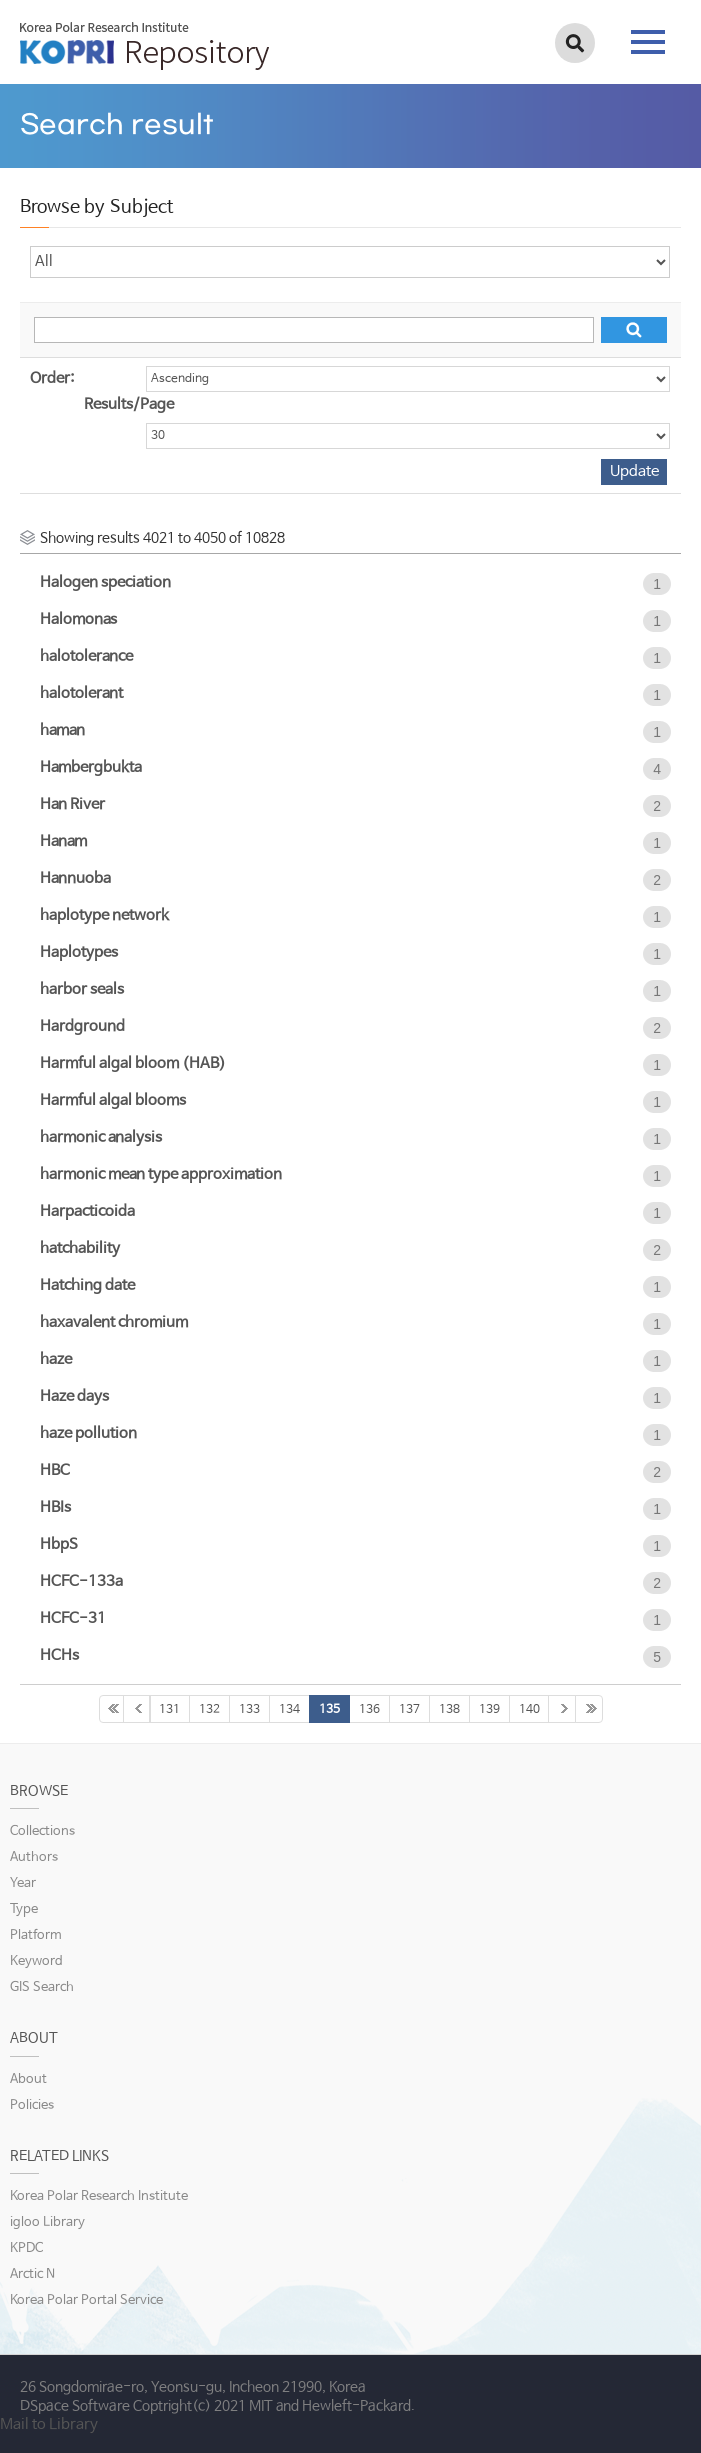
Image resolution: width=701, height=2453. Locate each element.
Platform (36, 1935)
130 (137, 1709)
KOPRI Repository (144, 46)
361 (589, 1709)
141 (562, 1709)
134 (289, 1710)
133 (249, 1710)
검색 (575, 43)
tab (648, 42)
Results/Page (129, 404)
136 (369, 1710)
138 (449, 1710)
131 (169, 1710)
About (28, 2079)
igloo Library (47, 2222)
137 (409, 1710)
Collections (42, 1831)
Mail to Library (49, 2424)
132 (209, 1710)
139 (489, 1710)
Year (23, 1883)
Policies (32, 2105)
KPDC (26, 2248)
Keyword (36, 1961)
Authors (34, 1857)
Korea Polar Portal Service (86, 2300)
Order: (52, 378)
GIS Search (42, 1987)
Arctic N (32, 2274)
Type (24, 1909)
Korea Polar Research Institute (99, 2196)
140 (529, 1710)
